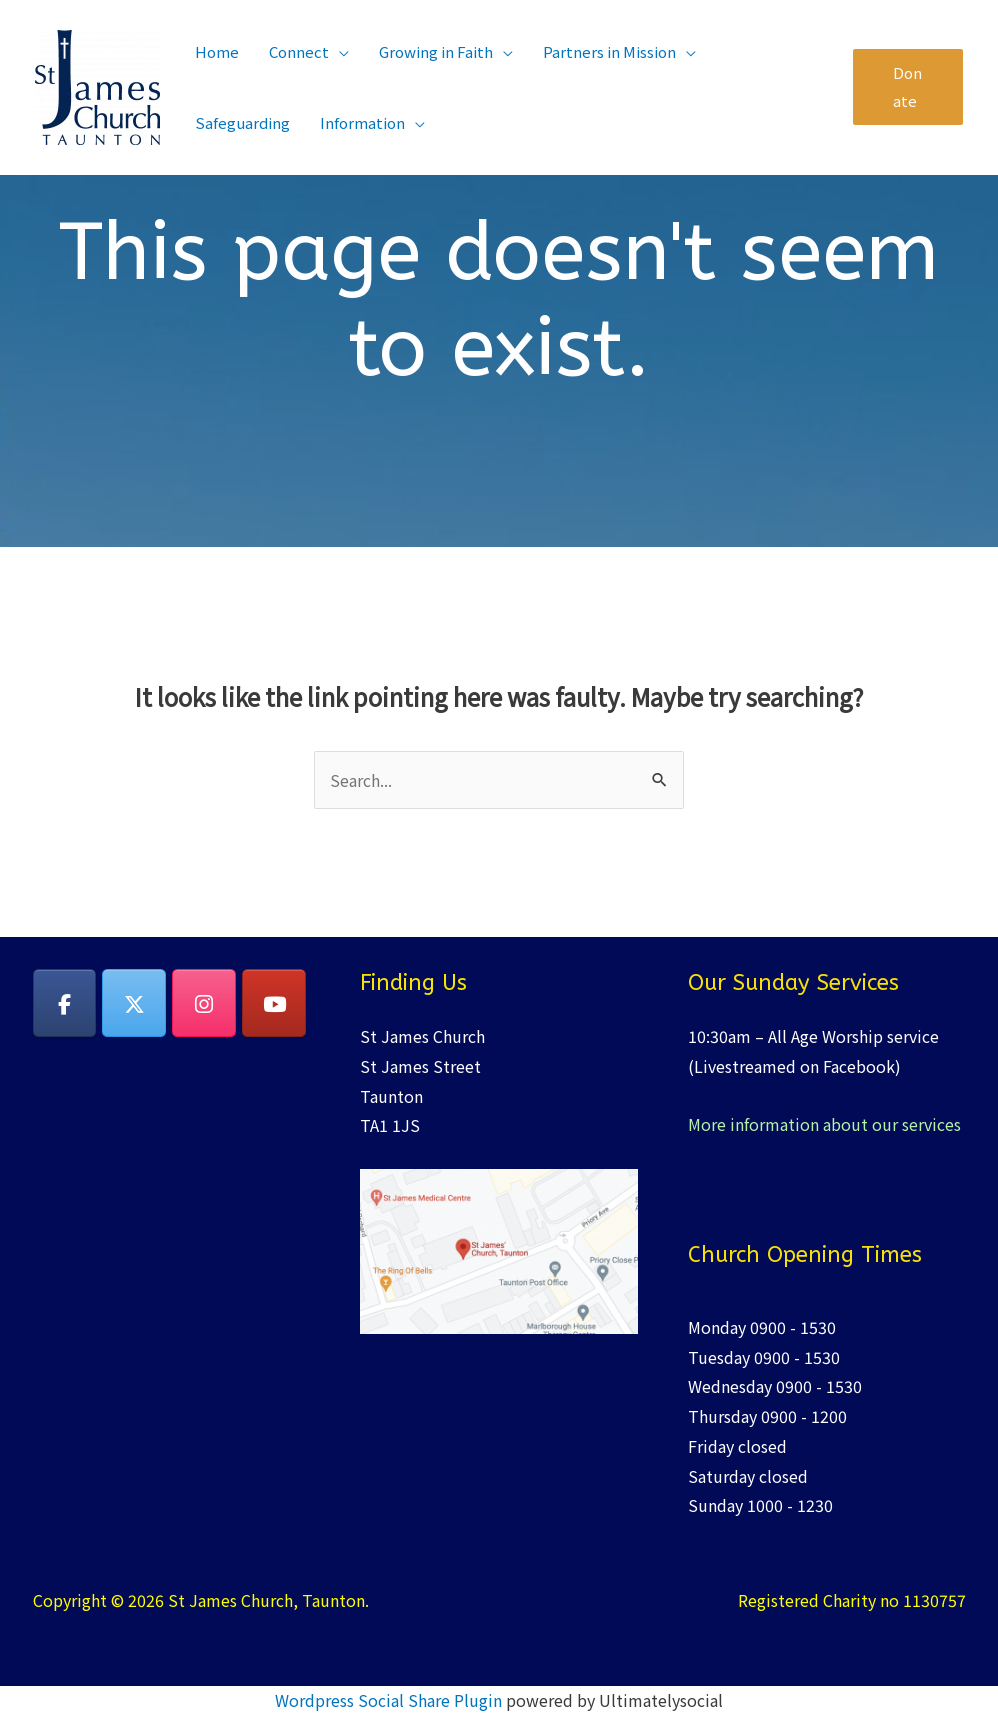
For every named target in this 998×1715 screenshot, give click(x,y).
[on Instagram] (204, 1003)
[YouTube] (274, 1003)
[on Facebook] (65, 1003)
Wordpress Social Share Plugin (390, 1700)
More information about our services (824, 1124)
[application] (339, 51)
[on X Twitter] (134, 1003)
